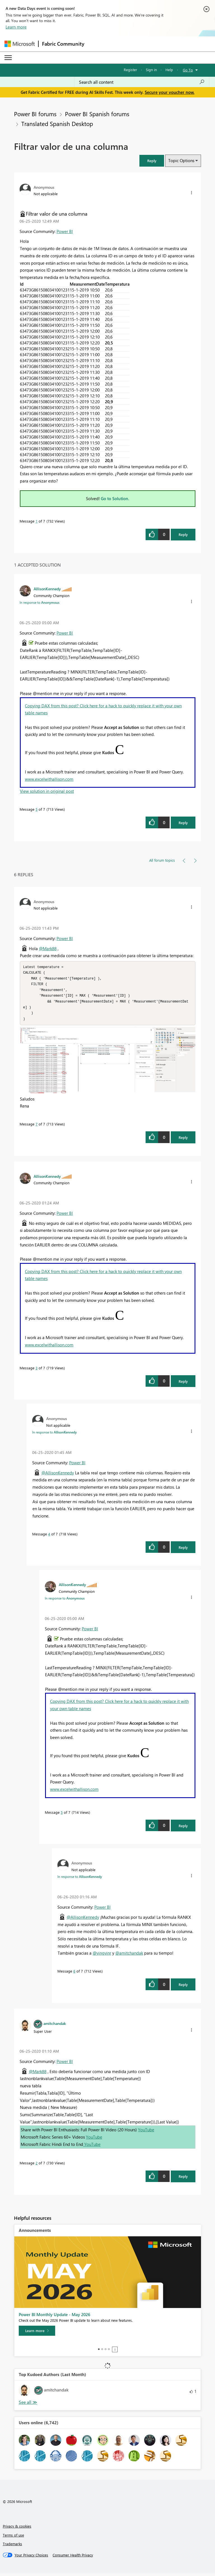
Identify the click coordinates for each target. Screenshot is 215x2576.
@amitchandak (129, 1956)
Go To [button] (188, 69)
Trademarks (12, 2546)
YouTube (146, 2132)
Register (130, 69)
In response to (39, 602)
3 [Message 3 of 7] (37, 1370)
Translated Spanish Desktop (57, 123)
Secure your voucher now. (170, 92)
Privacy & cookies (17, 2528)
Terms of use (13, 2537)
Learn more (16, 27)
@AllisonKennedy (57, 1475)
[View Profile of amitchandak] (54, 2026)
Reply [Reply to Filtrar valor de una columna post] (183, 534)
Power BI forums (35, 114)
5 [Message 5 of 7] (37, 809)
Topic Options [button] (181, 160)
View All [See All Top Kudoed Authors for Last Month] (28, 2405)
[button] (151, 160)
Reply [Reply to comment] (183, 822)
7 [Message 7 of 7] (37, 1126)
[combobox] (141, 82)
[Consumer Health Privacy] (73, 2558)
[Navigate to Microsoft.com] (19, 44)
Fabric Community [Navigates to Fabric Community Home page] (63, 43)
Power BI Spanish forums (97, 114)
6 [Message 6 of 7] (74, 1973)
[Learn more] (37, 2333)
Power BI (65, 231)
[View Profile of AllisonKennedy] (47, 588)
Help (169, 69)
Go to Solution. (115, 498)
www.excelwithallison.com (49, 779)
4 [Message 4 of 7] (49, 1536)
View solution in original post (47, 791)
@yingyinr (102, 1956)
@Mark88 (48, 948)
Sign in (151, 69)
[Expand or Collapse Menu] (8, 58)
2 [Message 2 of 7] (37, 2165)
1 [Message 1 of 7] (37, 521)
